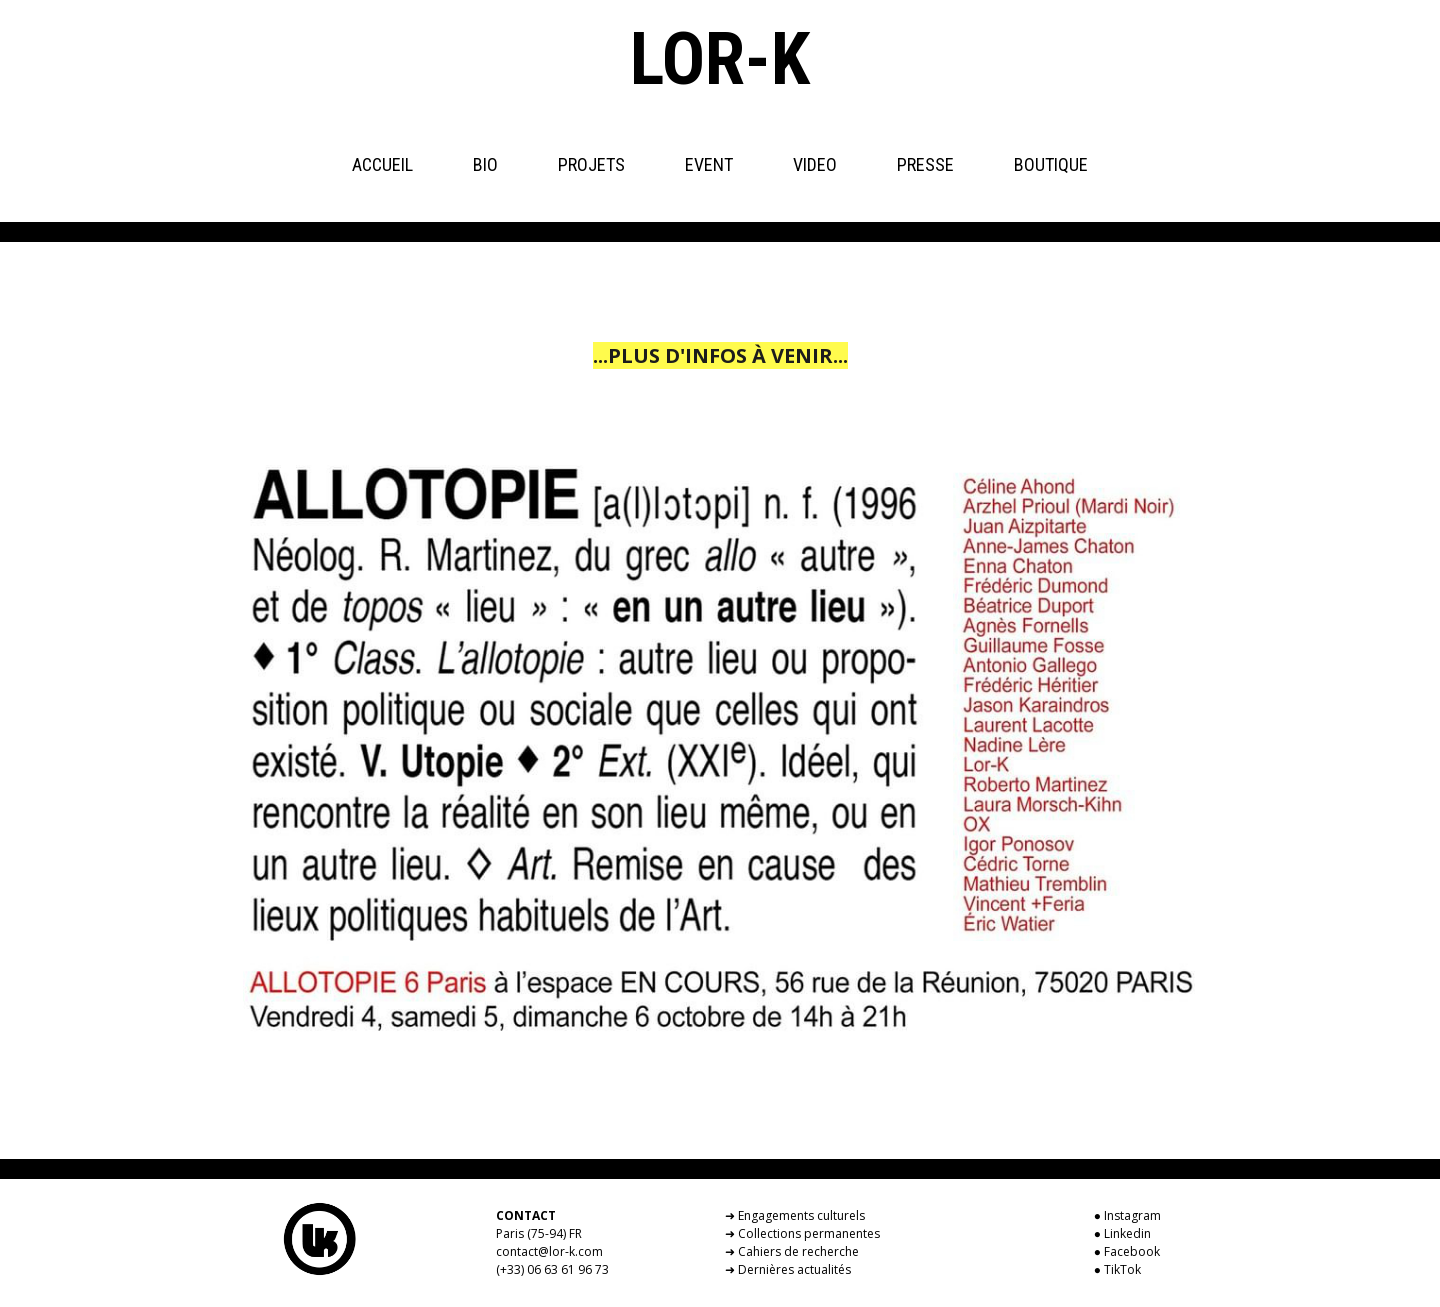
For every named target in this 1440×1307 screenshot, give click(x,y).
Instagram (1132, 1215)
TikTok (1122, 1269)
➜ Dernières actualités (788, 1269)
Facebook (1132, 1251)
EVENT (709, 164)
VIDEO (815, 164)
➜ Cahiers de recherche (792, 1251)
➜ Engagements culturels (795, 1215)
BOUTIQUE (1051, 164)
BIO (485, 164)
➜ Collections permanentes (802, 1233)
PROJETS (591, 164)
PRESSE (925, 164)
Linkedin (1127, 1233)
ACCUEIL (382, 164)
